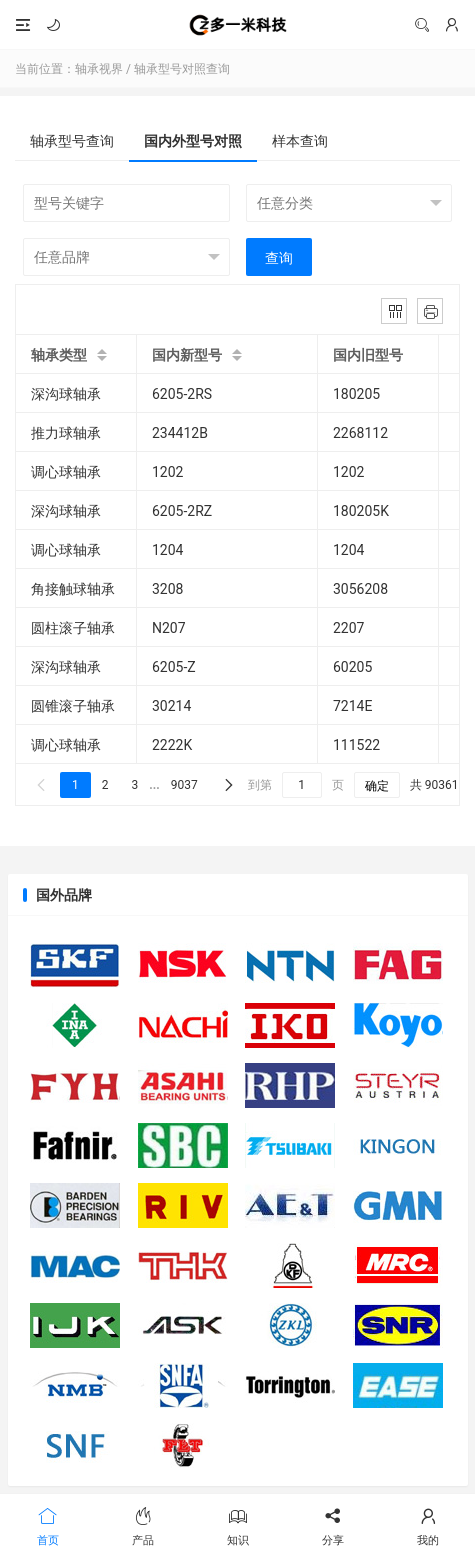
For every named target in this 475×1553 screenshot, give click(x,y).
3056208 (360, 589)
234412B (180, 433)
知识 (237, 1525)
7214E (352, 706)
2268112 (360, 433)
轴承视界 (237, 25)
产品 (142, 1525)
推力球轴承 (66, 433)
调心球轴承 (66, 472)
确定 (377, 786)
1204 (167, 550)
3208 (167, 589)
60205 (352, 667)
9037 (184, 785)
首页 (47, 1525)
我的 (427, 1525)
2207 (348, 628)
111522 (356, 745)
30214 (171, 706)
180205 (356, 394)
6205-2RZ (182, 511)
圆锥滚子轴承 (73, 706)
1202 (167, 472)
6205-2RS (182, 394)
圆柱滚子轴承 (73, 628)
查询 (279, 258)
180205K (361, 511)
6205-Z (174, 667)
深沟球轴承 (66, 394)
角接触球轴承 (73, 589)
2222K (172, 745)
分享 (332, 1525)
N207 (169, 628)
